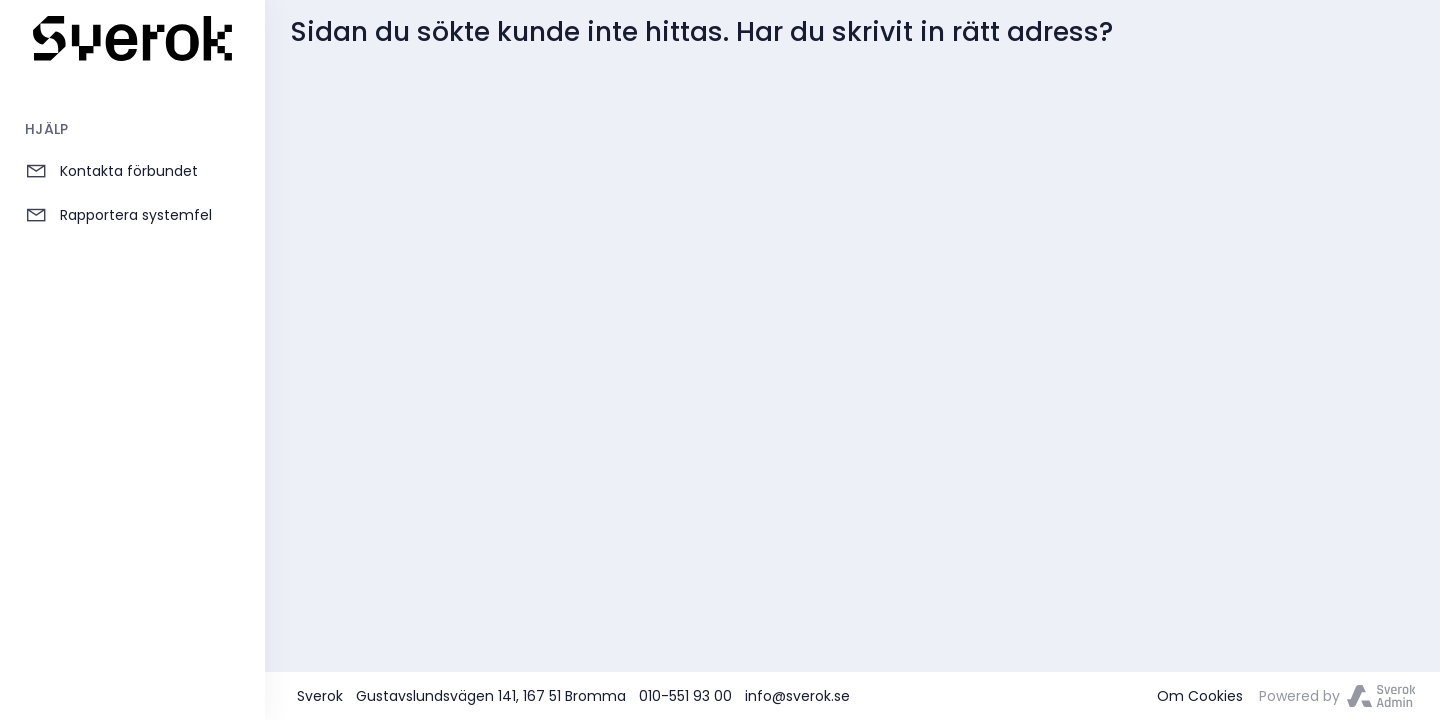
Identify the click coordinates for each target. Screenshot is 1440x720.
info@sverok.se (797, 696)
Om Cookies (1200, 696)
